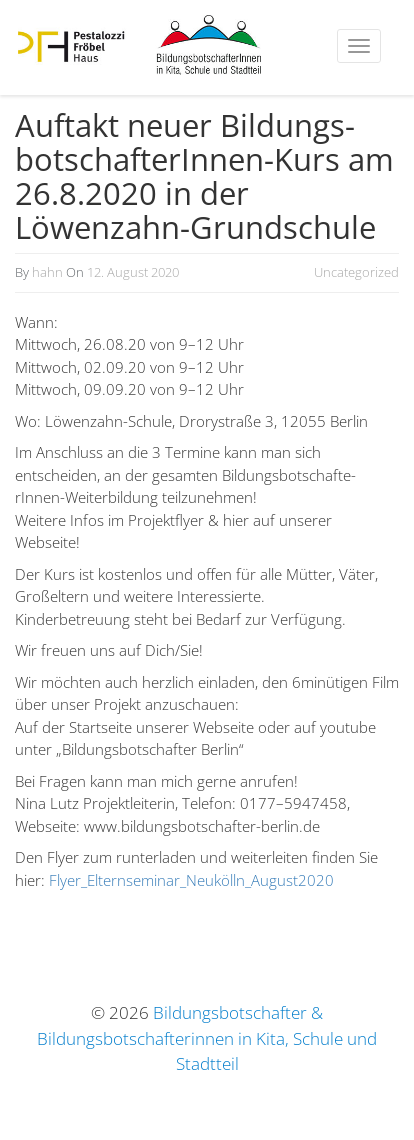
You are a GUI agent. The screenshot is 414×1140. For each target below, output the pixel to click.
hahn (47, 272)
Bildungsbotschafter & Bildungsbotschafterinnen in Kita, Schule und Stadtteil (207, 1038)
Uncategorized (356, 272)
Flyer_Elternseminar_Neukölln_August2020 (191, 880)
